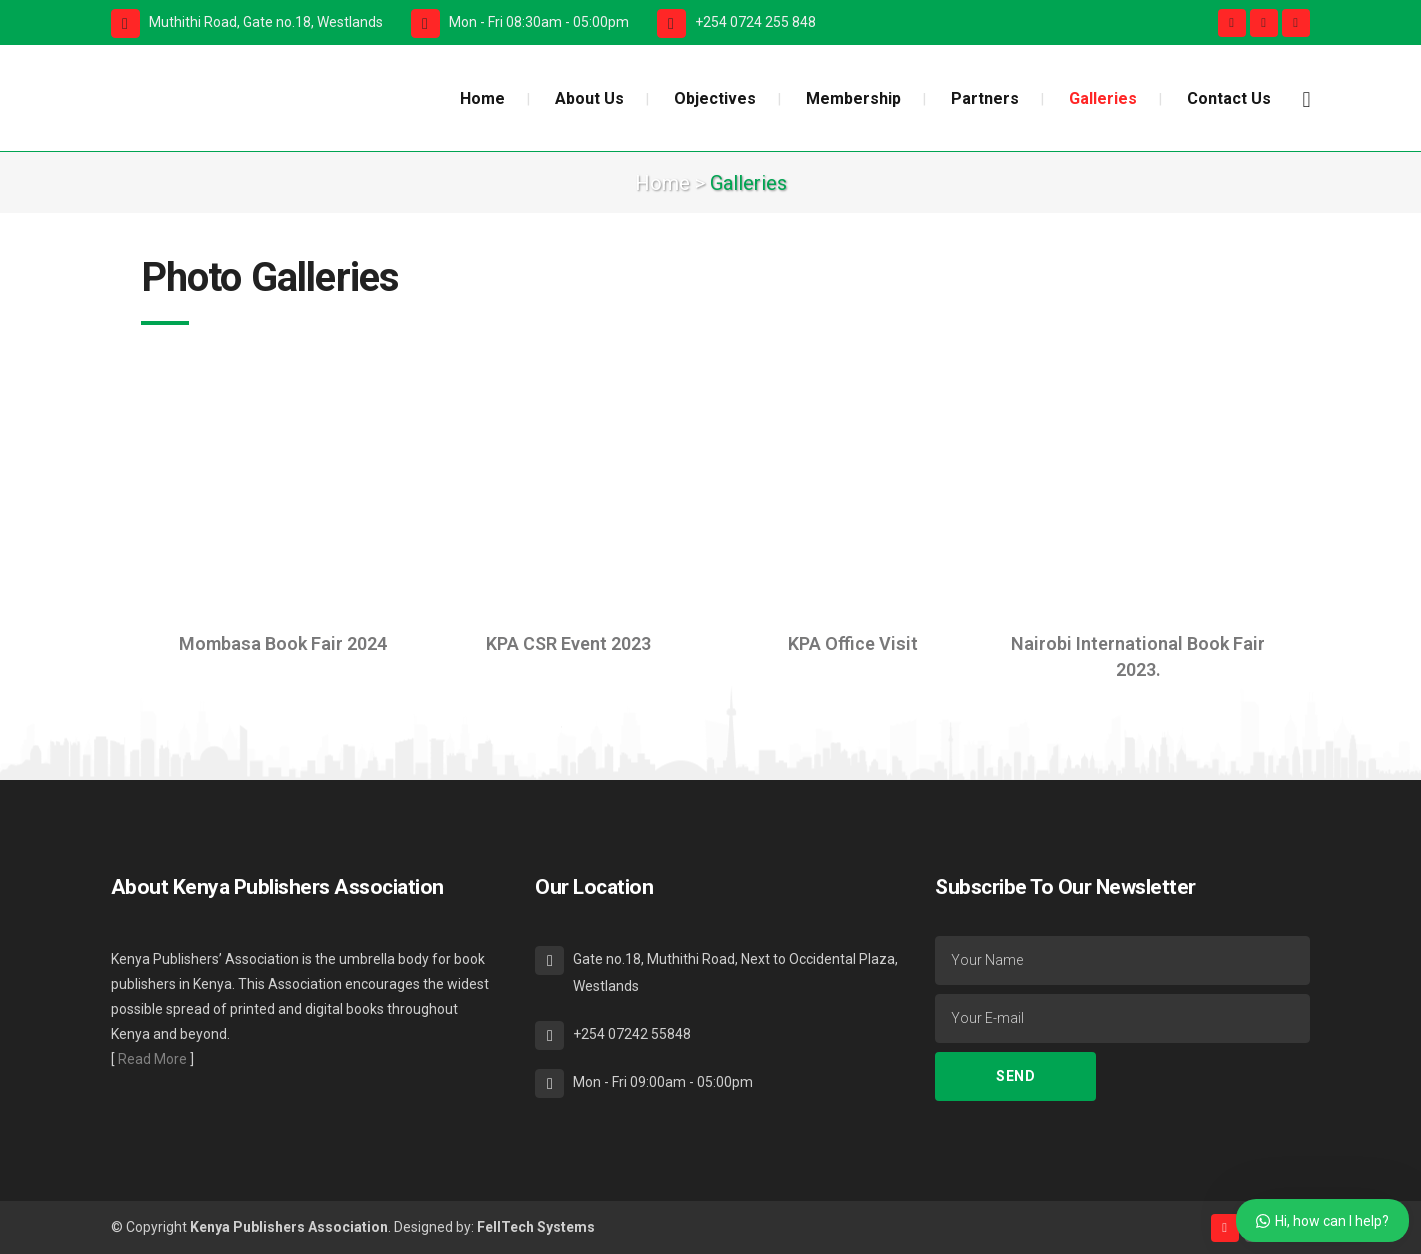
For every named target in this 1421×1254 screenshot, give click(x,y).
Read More (152, 1059)
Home (662, 183)
